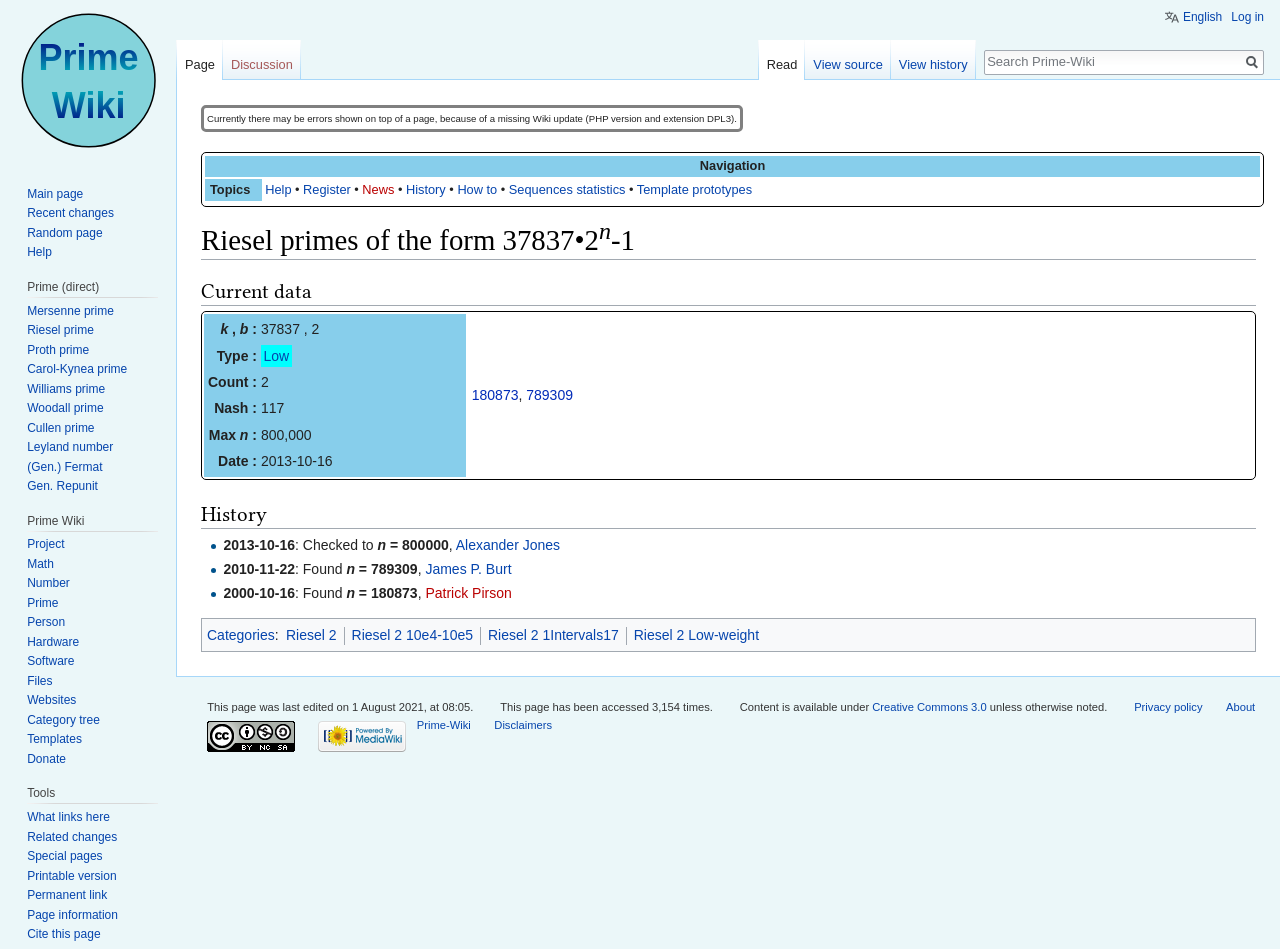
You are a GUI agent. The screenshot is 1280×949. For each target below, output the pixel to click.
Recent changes (70, 213)
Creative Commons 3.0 (929, 707)
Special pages (64, 856)
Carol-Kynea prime (77, 369)
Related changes (72, 837)
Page (200, 64)
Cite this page (63, 934)
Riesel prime (60, 330)
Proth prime (58, 350)
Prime (42, 603)
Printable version (71, 876)
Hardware (53, 642)
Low (277, 356)
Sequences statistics (567, 189)
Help (278, 189)
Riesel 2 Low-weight (696, 635)
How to (477, 189)
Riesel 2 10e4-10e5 (412, 635)
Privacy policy (1168, 707)
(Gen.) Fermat (64, 467)
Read (782, 64)
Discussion (262, 64)
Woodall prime (65, 408)
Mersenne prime (70, 311)
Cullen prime (60, 428)
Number (48, 583)
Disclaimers (523, 725)
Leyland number (70, 447)
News (378, 189)
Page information (72, 915)
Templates (54, 739)
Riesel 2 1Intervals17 (553, 635)
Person (46, 622)
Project (45, 544)
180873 (495, 395)
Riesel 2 (311, 635)
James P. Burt (468, 569)
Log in (1247, 17)
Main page (55, 194)
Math (40, 564)
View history (933, 64)
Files (39, 681)
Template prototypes (694, 189)
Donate (46, 759)
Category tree (63, 720)
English (1202, 17)
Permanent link (67, 895)
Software (50, 661)
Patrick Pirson (468, 593)
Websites (51, 700)
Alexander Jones (508, 545)
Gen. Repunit (62, 486)
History (426, 189)
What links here (68, 817)
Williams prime (66, 389)
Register (327, 189)
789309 (549, 395)
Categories (241, 635)
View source (847, 64)
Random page (64, 233)
